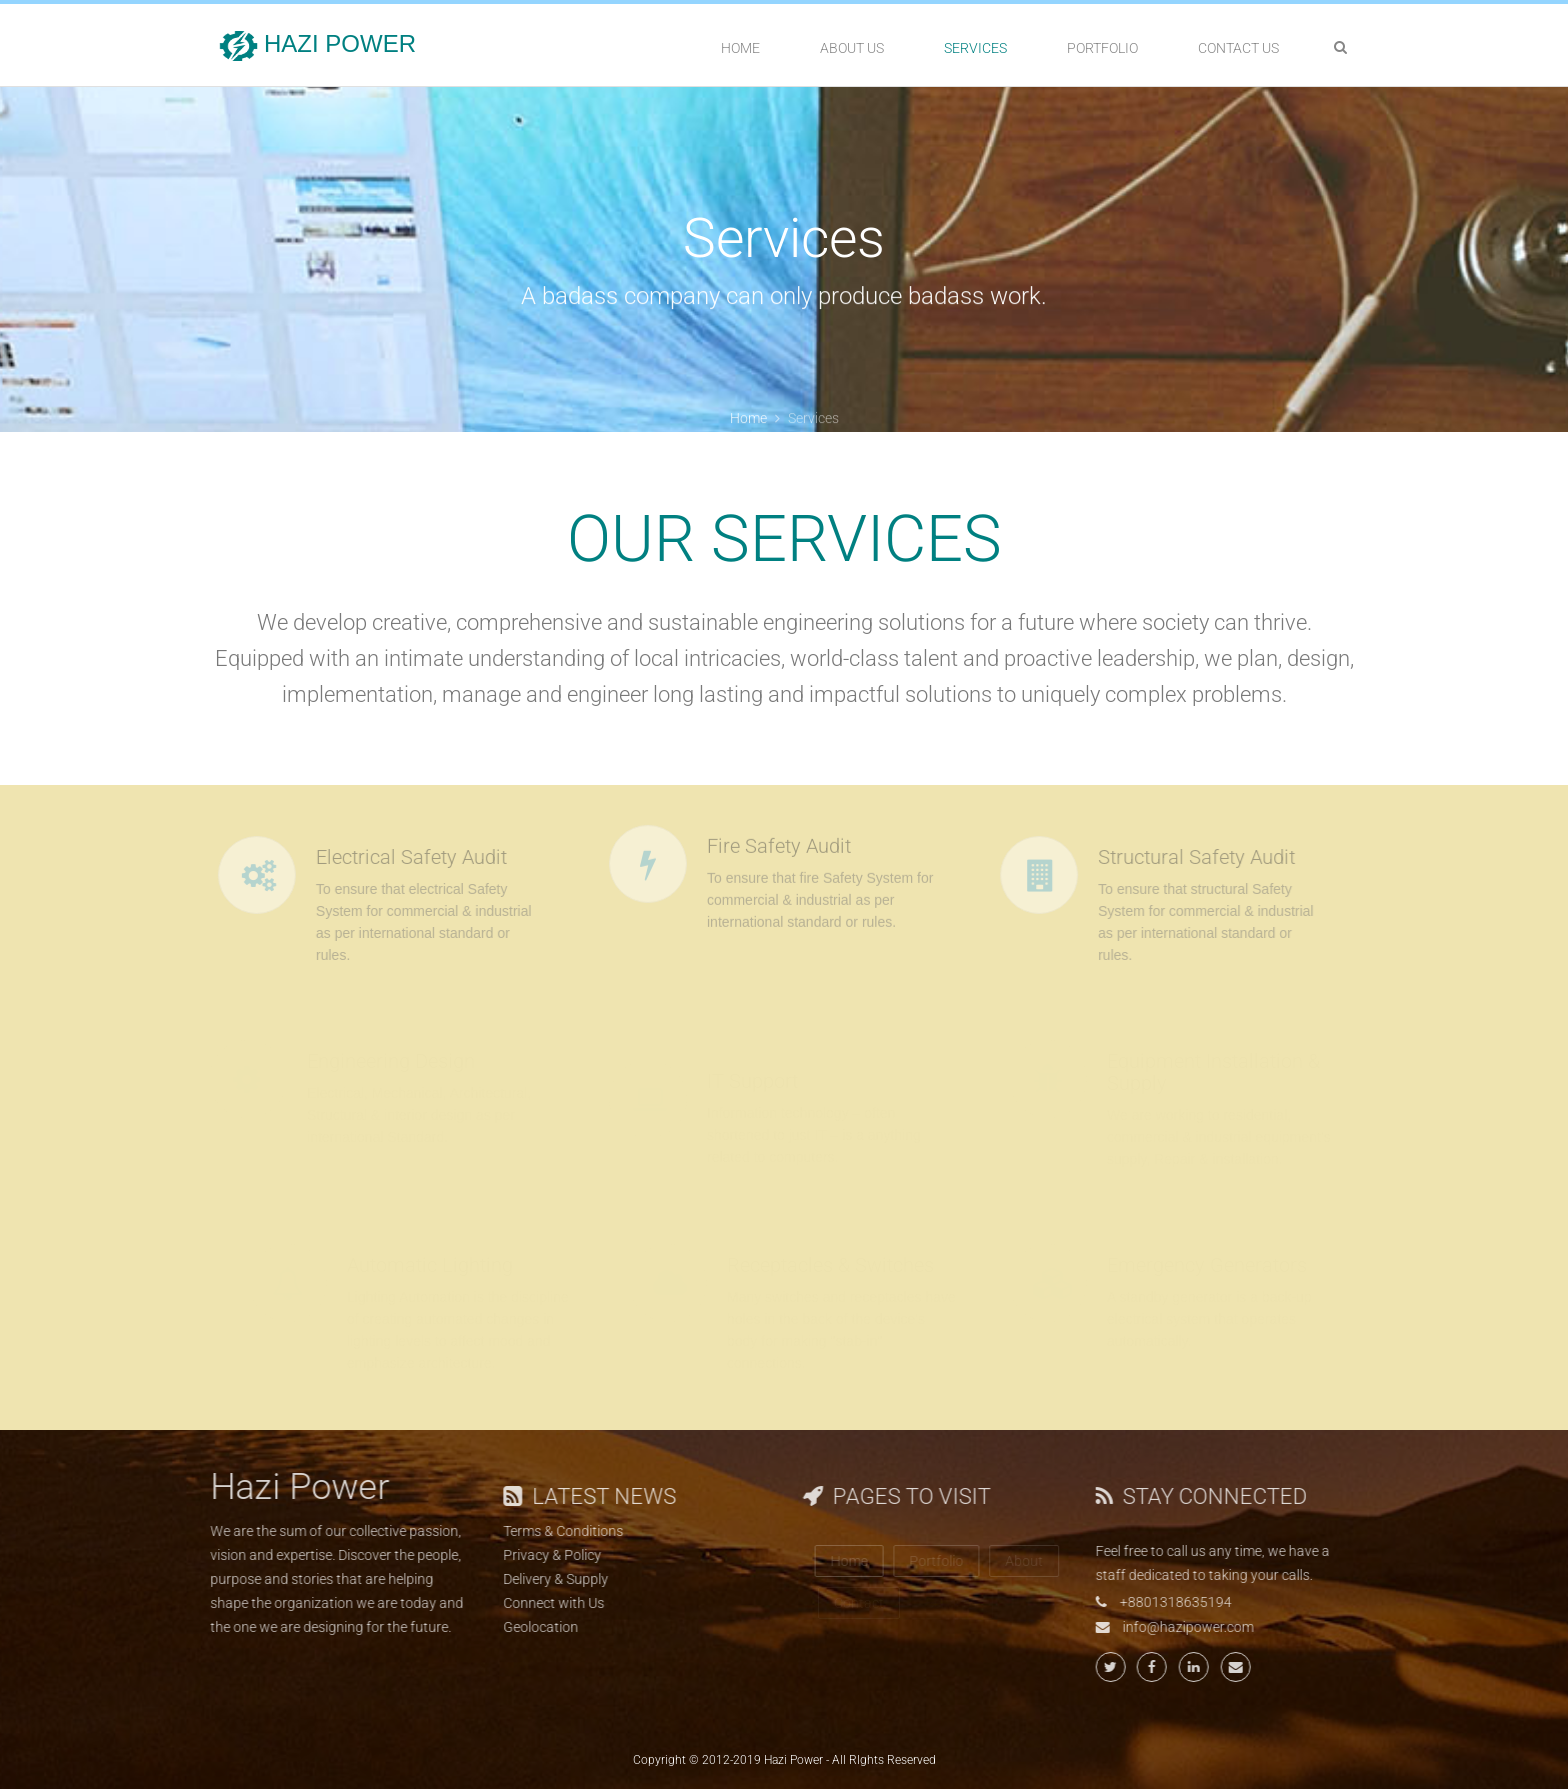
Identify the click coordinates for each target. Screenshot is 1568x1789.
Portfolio (1102, 48)
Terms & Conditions (554, 1531)
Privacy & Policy (543, 1555)
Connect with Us (544, 1603)
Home (740, 48)
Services (975, 48)
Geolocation (531, 1627)
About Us (852, 48)
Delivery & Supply (546, 1579)
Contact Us (1238, 48)
